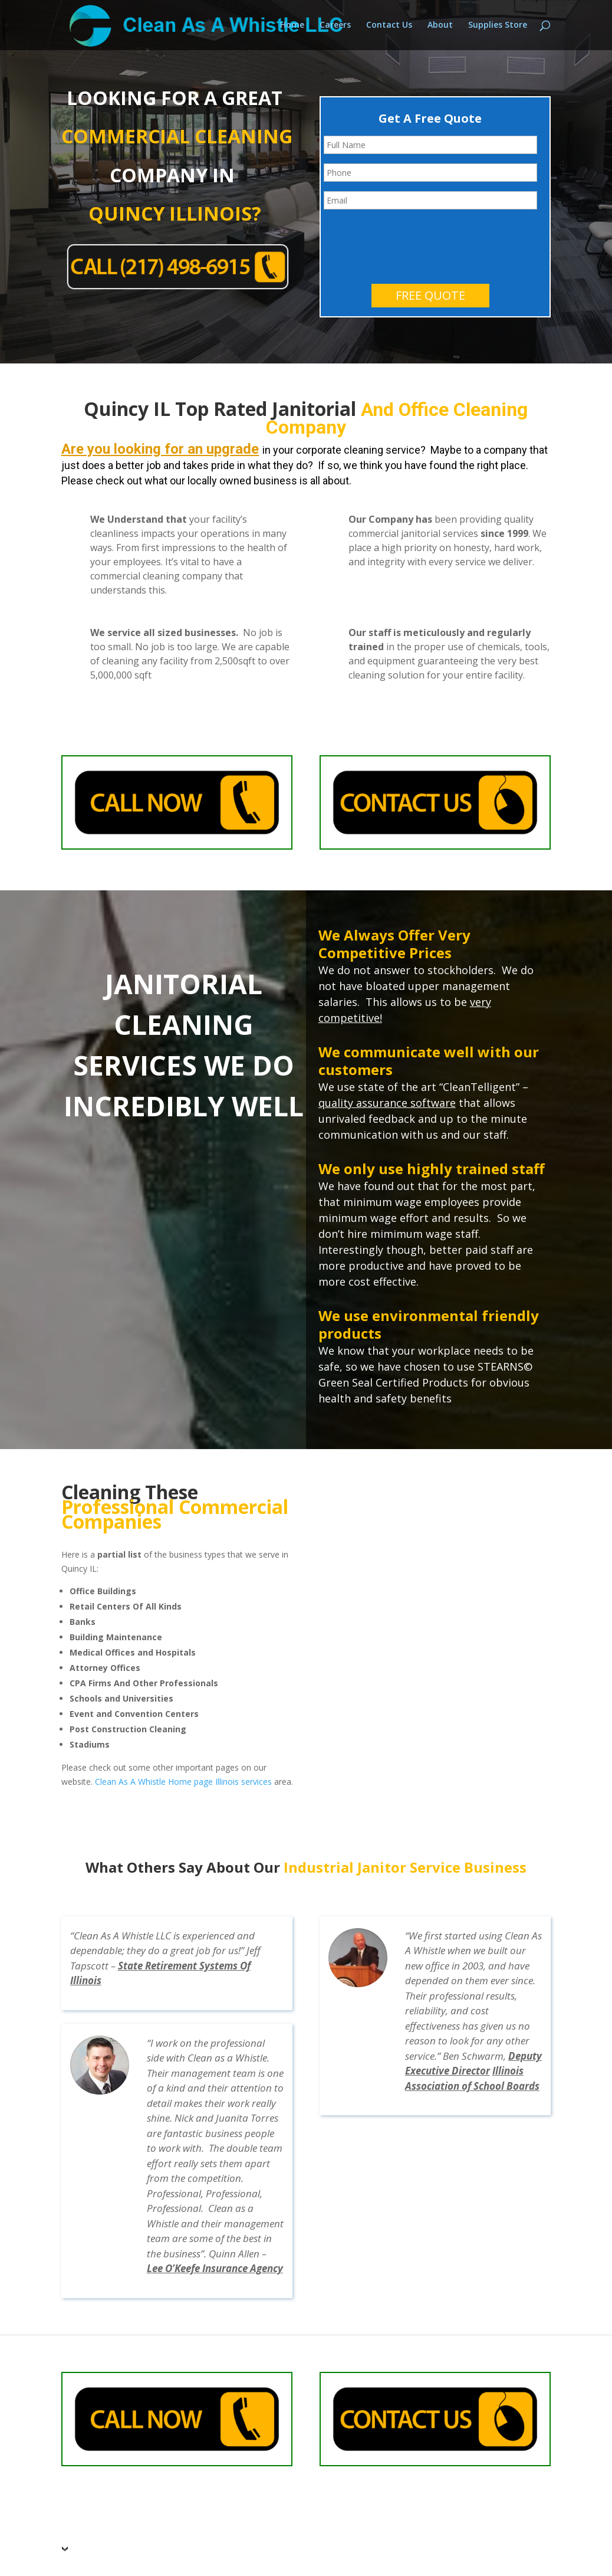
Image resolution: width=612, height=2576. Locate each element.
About (440, 26)
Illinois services (243, 1732)
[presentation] (413, 192)
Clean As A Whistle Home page (154, 1732)
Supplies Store (497, 26)
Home (292, 26)
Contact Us (389, 26)
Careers (335, 26)
